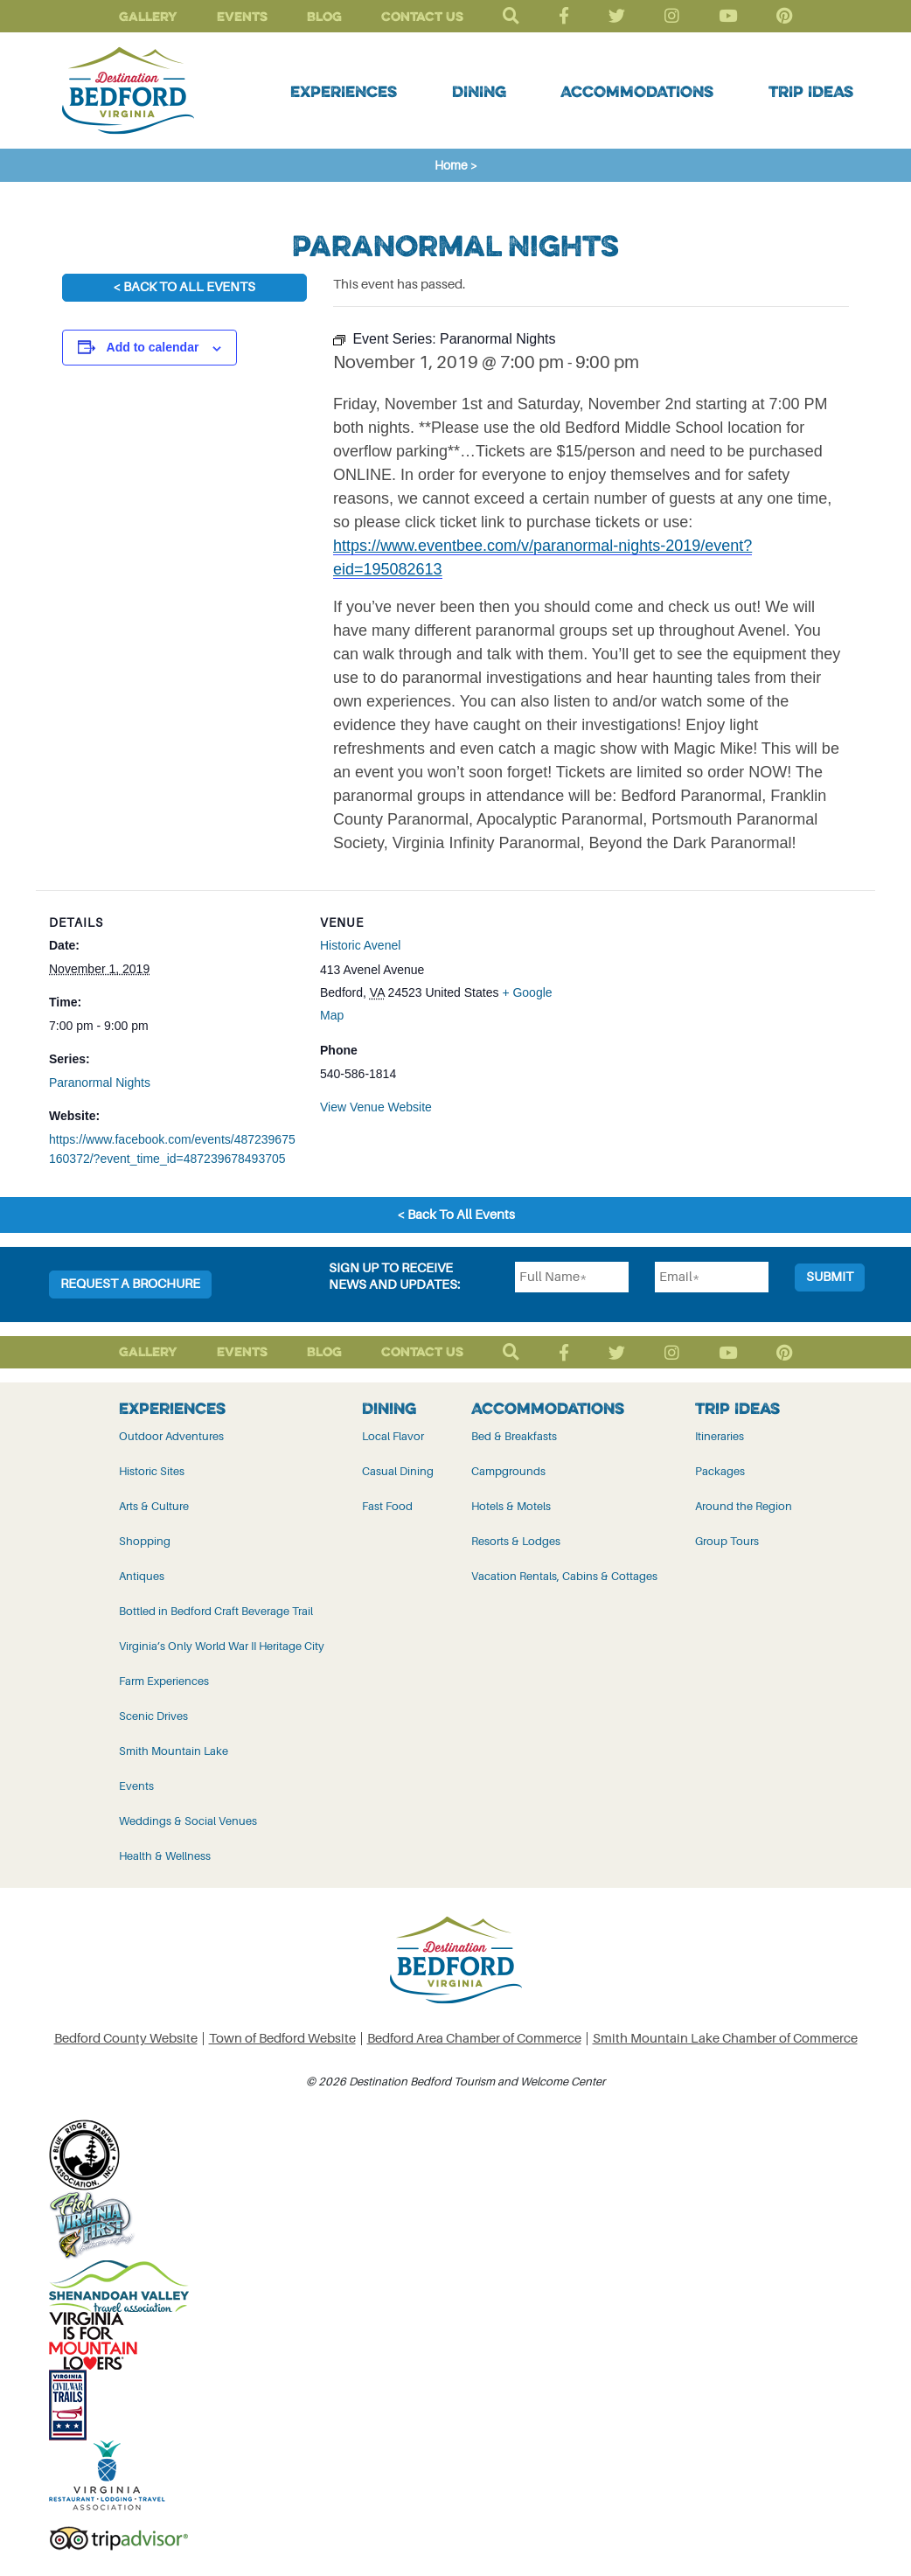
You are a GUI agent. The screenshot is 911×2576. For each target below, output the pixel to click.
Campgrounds (508, 1471)
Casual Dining (398, 1471)
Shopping (144, 1541)
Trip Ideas (810, 90)
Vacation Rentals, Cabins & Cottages (564, 1576)
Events (242, 16)
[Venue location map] (683, 1011)
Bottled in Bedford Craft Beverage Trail (216, 1611)
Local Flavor (393, 1436)
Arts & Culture (154, 1506)
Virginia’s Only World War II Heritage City (221, 1646)
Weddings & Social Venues (188, 1821)
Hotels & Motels (511, 1506)
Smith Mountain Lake (173, 1751)
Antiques (141, 1576)
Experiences (343, 90)
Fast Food (387, 1506)
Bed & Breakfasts (514, 1436)
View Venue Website (376, 1107)
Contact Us (422, 16)
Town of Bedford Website (282, 2038)
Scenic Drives (153, 1716)
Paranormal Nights (99, 1083)
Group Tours (727, 1541)
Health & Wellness (165, 1855)
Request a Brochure (130, 1284)
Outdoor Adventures (171, 1436)
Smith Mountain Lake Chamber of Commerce (725, 2038)
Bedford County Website (126, 2038)
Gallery (148, 16)
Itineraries (719, 1436)
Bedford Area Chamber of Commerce (474, 2038)
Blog (324, 16)
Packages (720, 1471)
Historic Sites (151, 1471)
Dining (479, 90)
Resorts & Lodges (515, 1541)
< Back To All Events (184, 287)
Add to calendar (153, 347)
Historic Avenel (360, 945)
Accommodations (636, 90)
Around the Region (743, 1506)
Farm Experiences (164, 1681)
